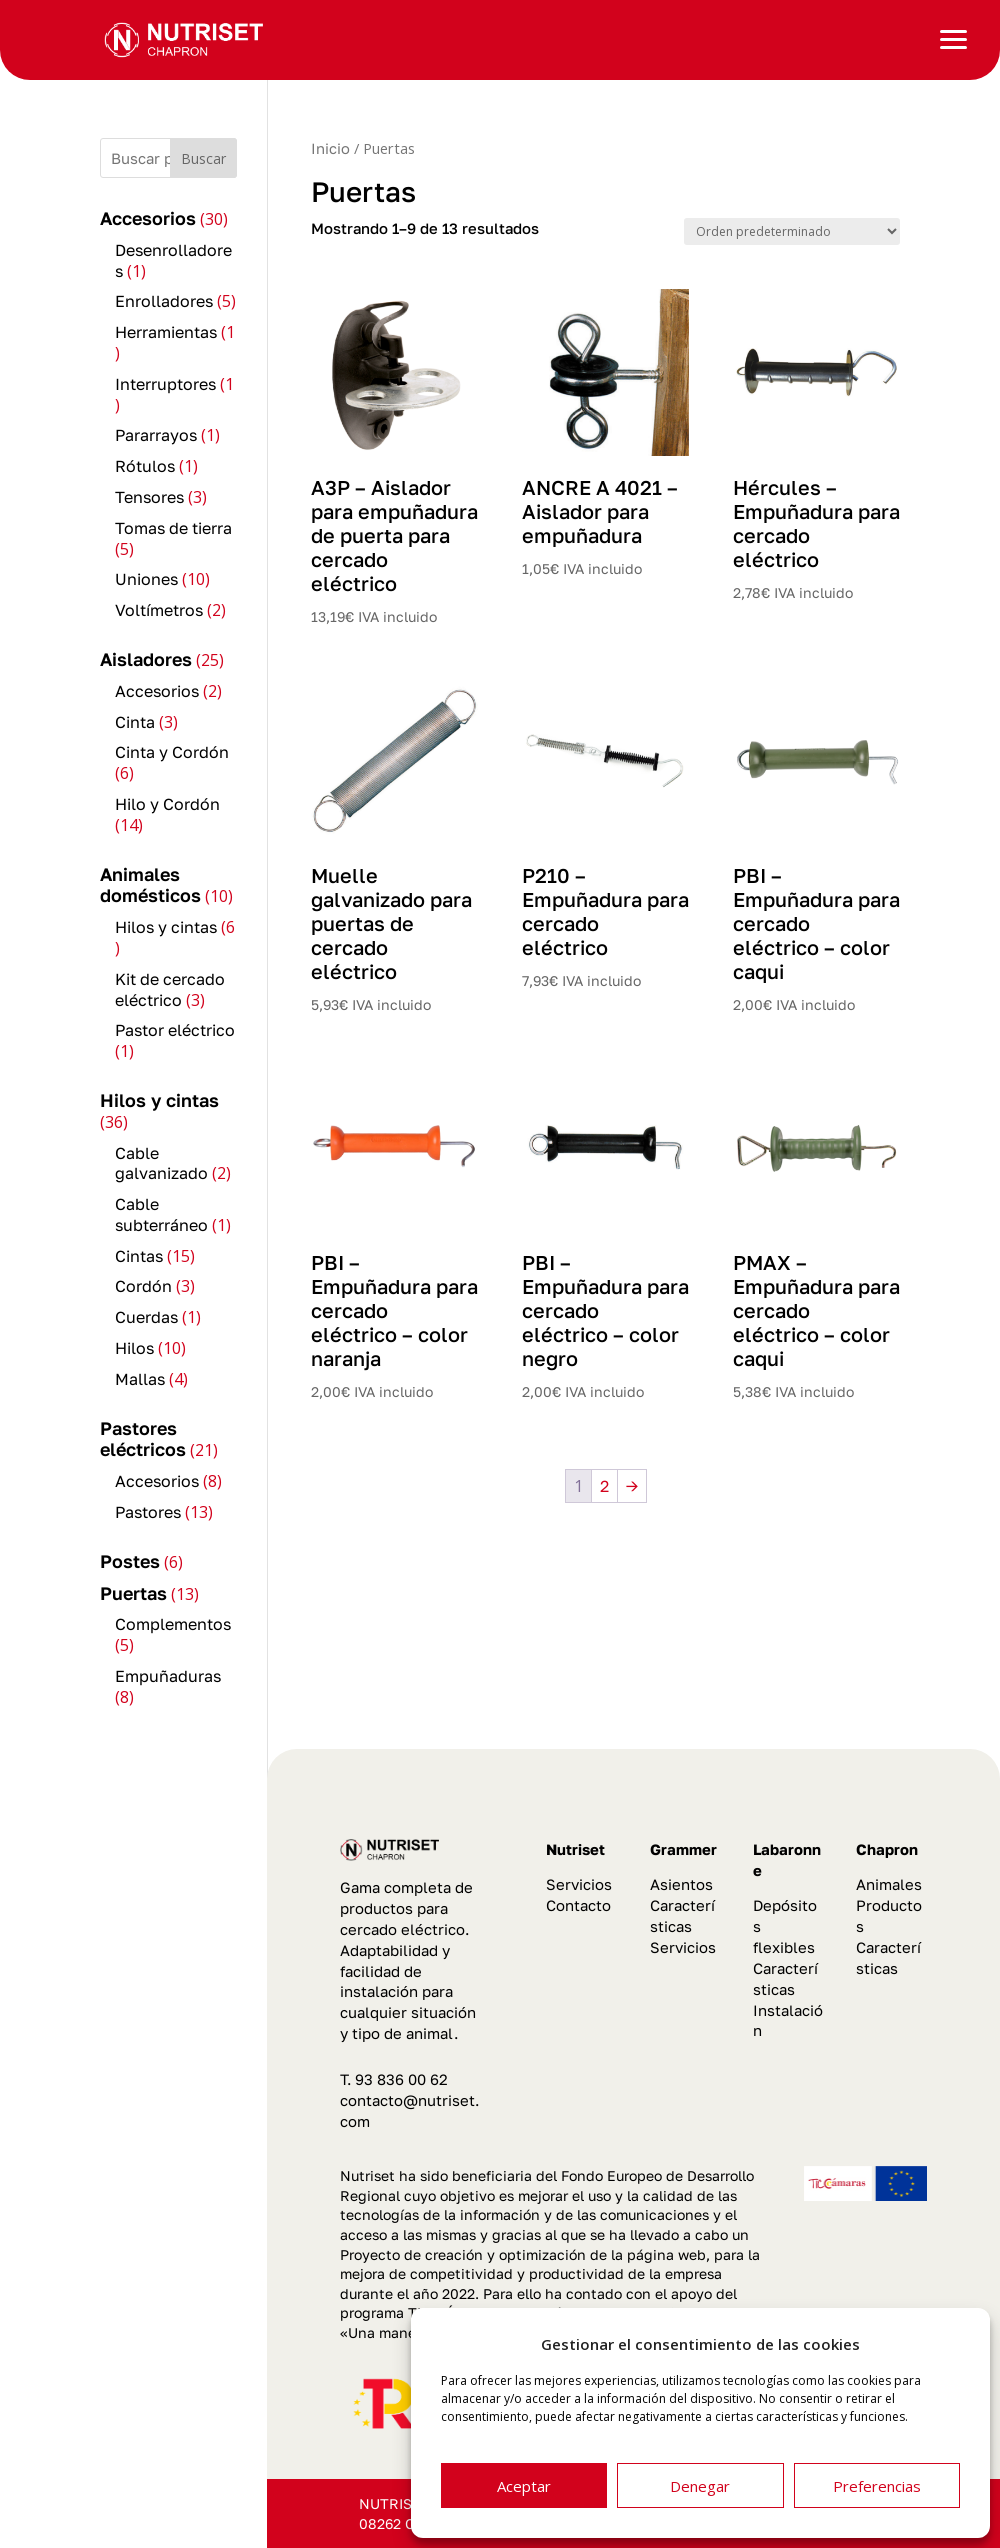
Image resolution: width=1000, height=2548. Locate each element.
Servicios (579, 1884)
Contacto (578, 1905)
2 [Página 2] (604, 1486)
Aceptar (524, 2486)
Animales (889, 1884)
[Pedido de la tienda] (792, 231)
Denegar (700, 2486)
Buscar (203, 158)
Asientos (681, 1884)
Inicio (330, 148)
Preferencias (877, 2486)
